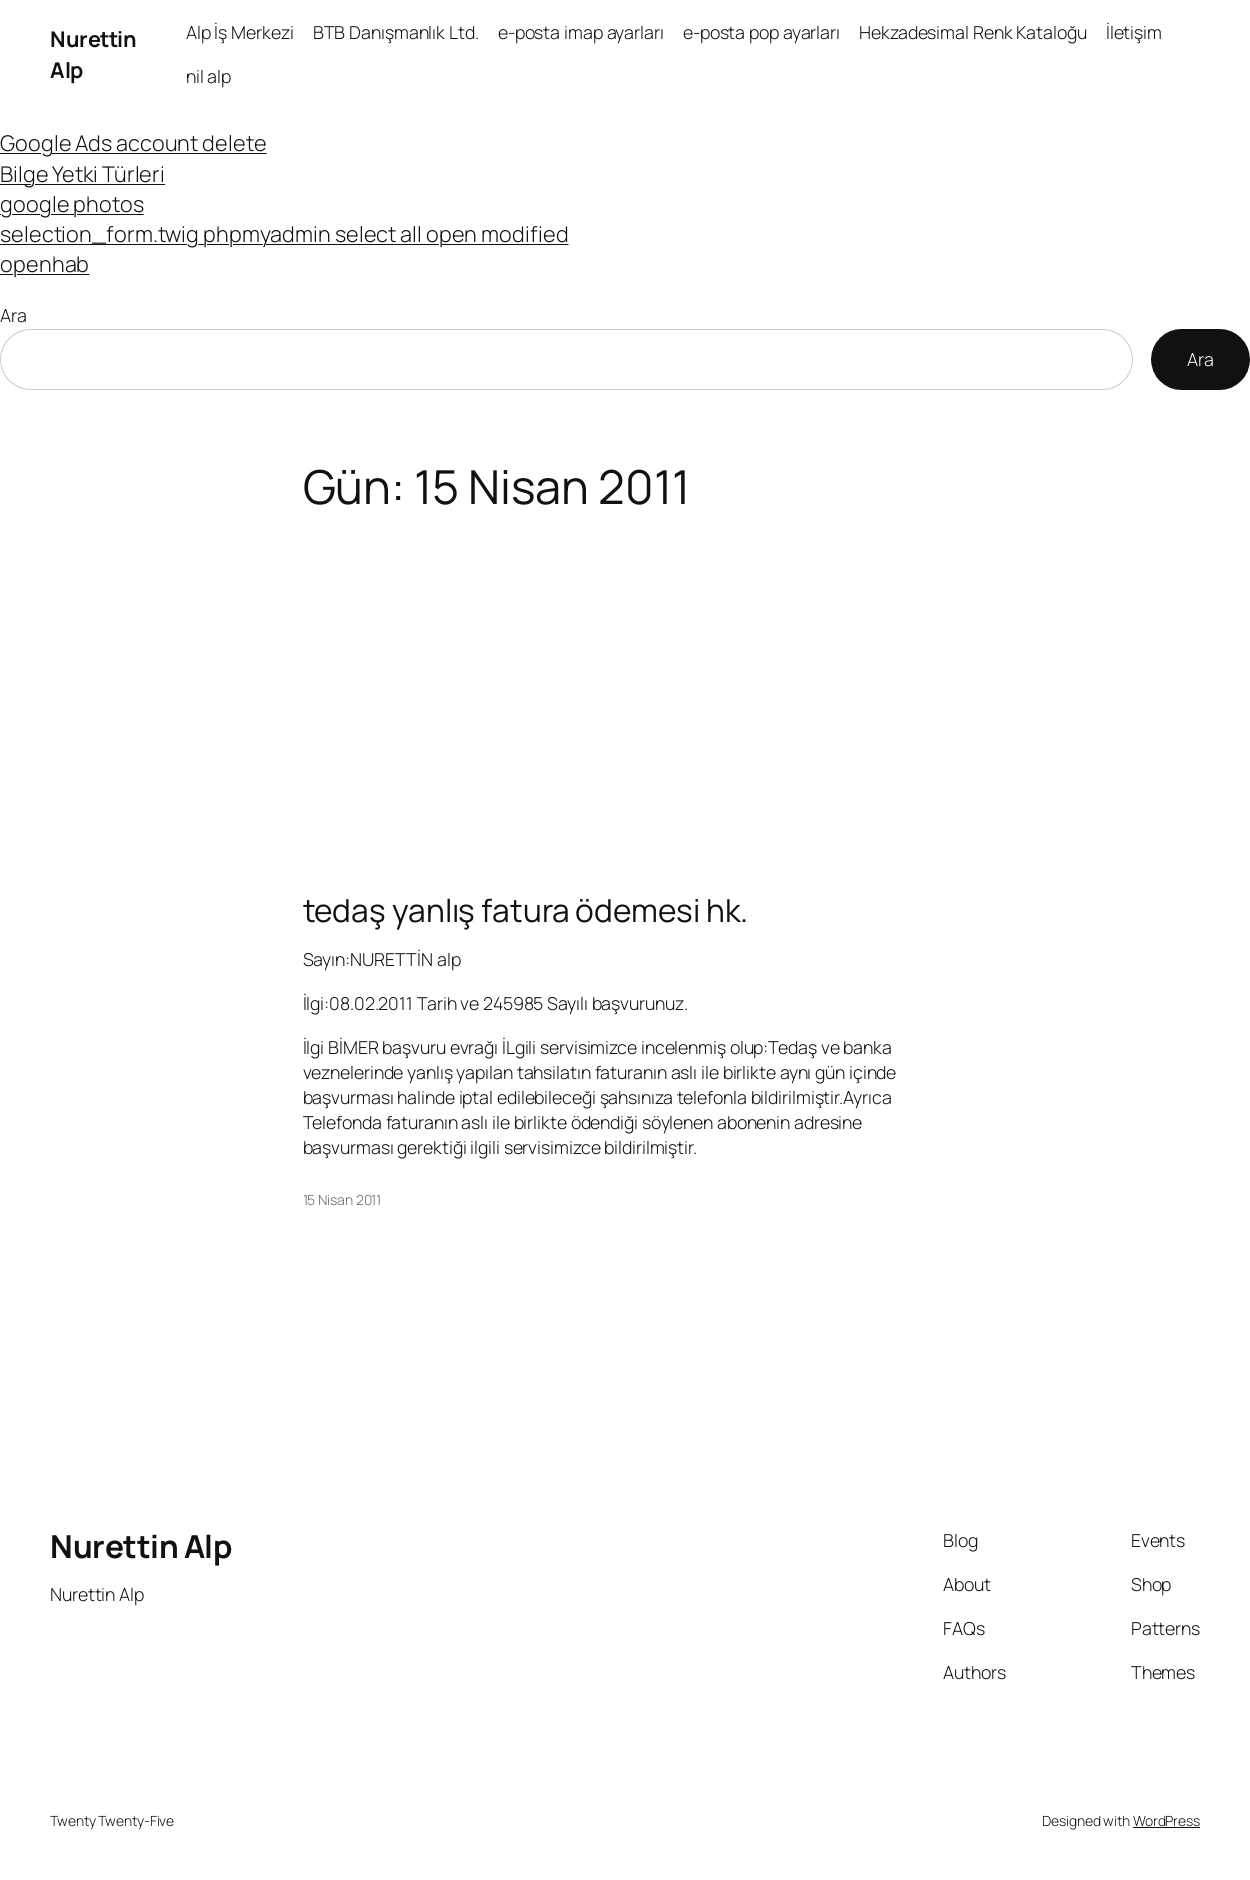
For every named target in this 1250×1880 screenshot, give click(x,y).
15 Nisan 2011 (342, 1199)
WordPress (1166, 1820)
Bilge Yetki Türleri (82, 173)
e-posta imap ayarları (581, 32)
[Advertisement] (625, 672)
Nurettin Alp (140, 1545)
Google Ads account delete (133, 142)
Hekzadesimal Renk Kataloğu (972, 32)
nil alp (208, 76)
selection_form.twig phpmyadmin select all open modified (284, 233)
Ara (13, 315)
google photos (72, 203)
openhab (44, 263)
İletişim (1134, 32)
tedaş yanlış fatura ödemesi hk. (526, 910)
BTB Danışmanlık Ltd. (396, 32)
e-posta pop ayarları (761, 32)
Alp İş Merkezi (240, 32)
